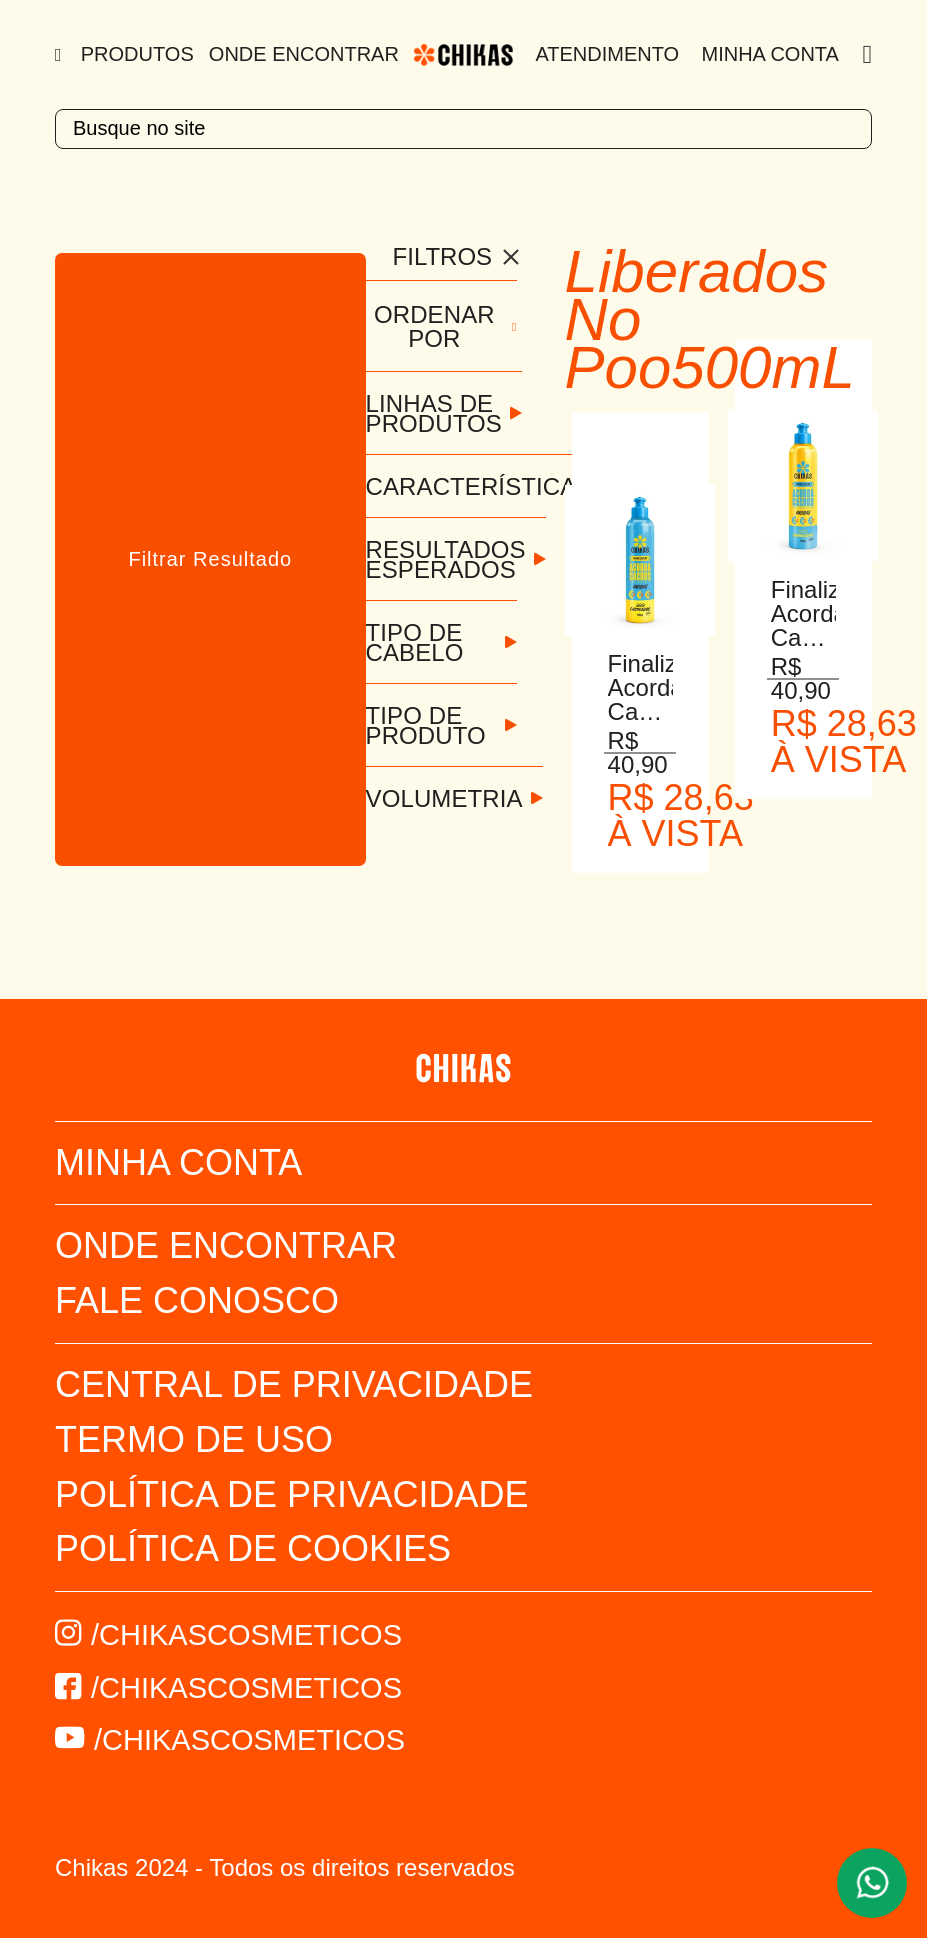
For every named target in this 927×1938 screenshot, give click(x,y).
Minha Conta (770, 54)
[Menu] (60, 55)
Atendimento (607, 54)
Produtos (137, 54)
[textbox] (463, 129)
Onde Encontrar (304, 54)
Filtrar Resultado (210, 559)
